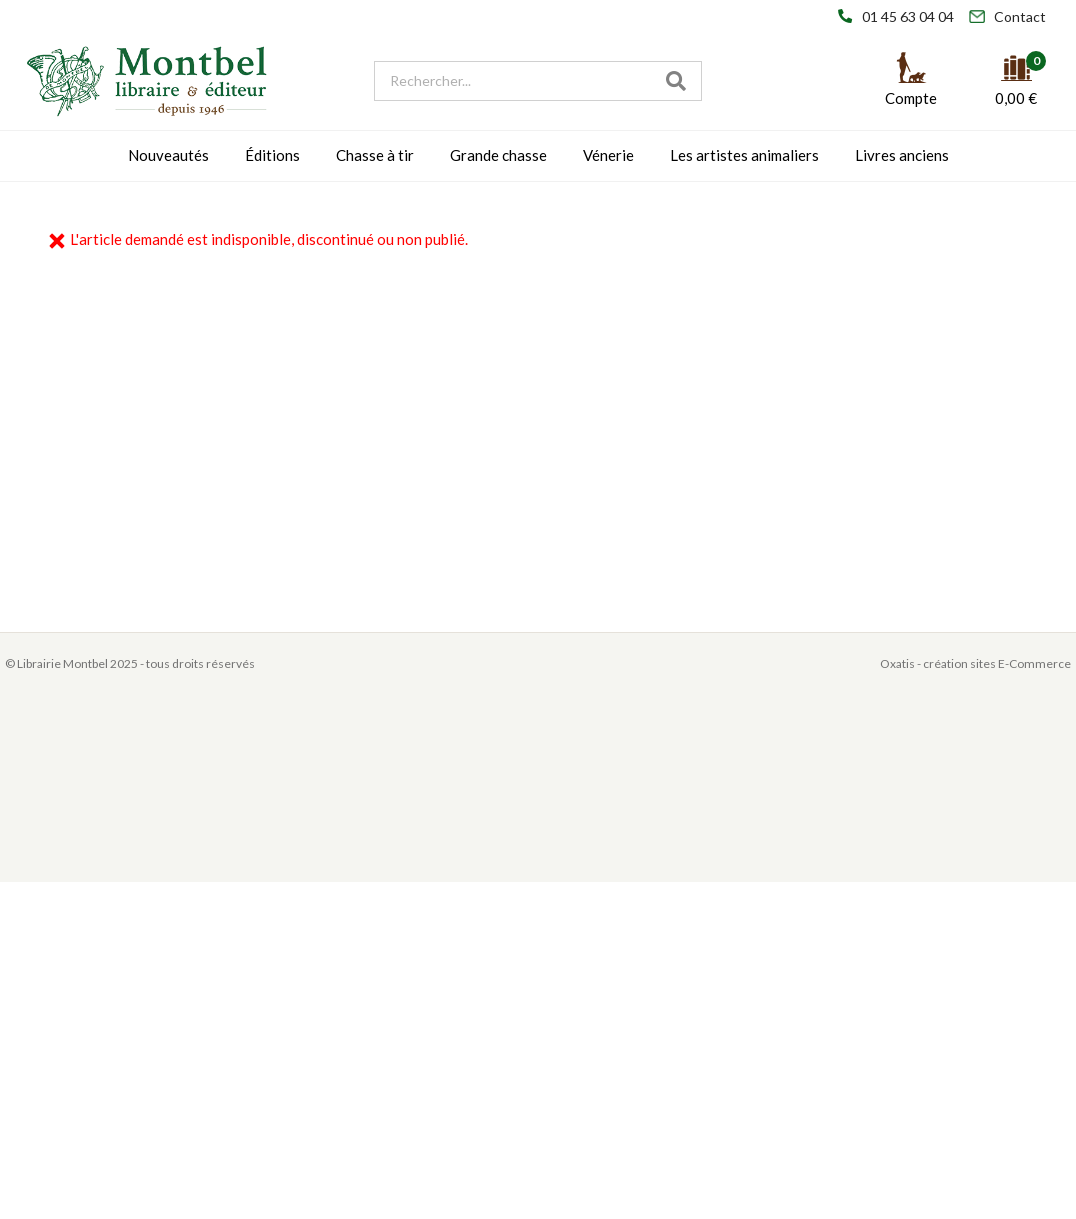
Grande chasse (498, 155)
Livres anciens (902, 155)
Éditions (272, 155)
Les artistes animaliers (744, 155)
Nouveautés (168, 155)
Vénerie (608, 155)
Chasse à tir (375, 155)
